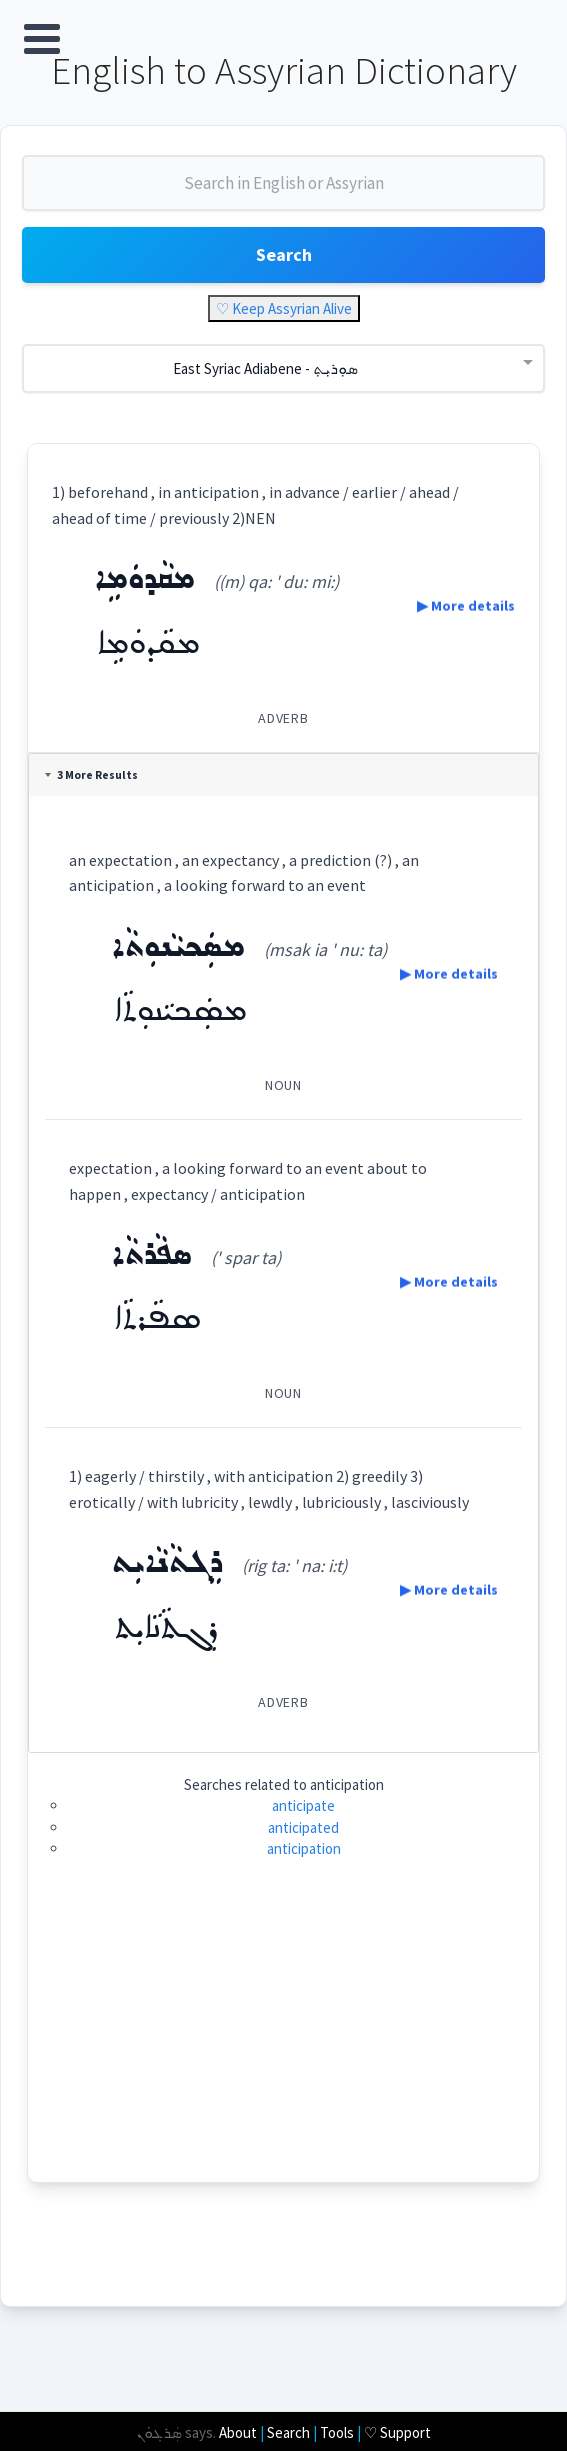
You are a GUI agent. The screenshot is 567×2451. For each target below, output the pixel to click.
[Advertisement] (283, 2045)
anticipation (304, 1851)
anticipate (303, 1808)
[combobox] (283, 194)
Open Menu (42, 39)
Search (284, 257)
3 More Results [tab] (94, 777)
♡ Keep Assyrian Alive (284, 311)
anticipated (303, 1830)
